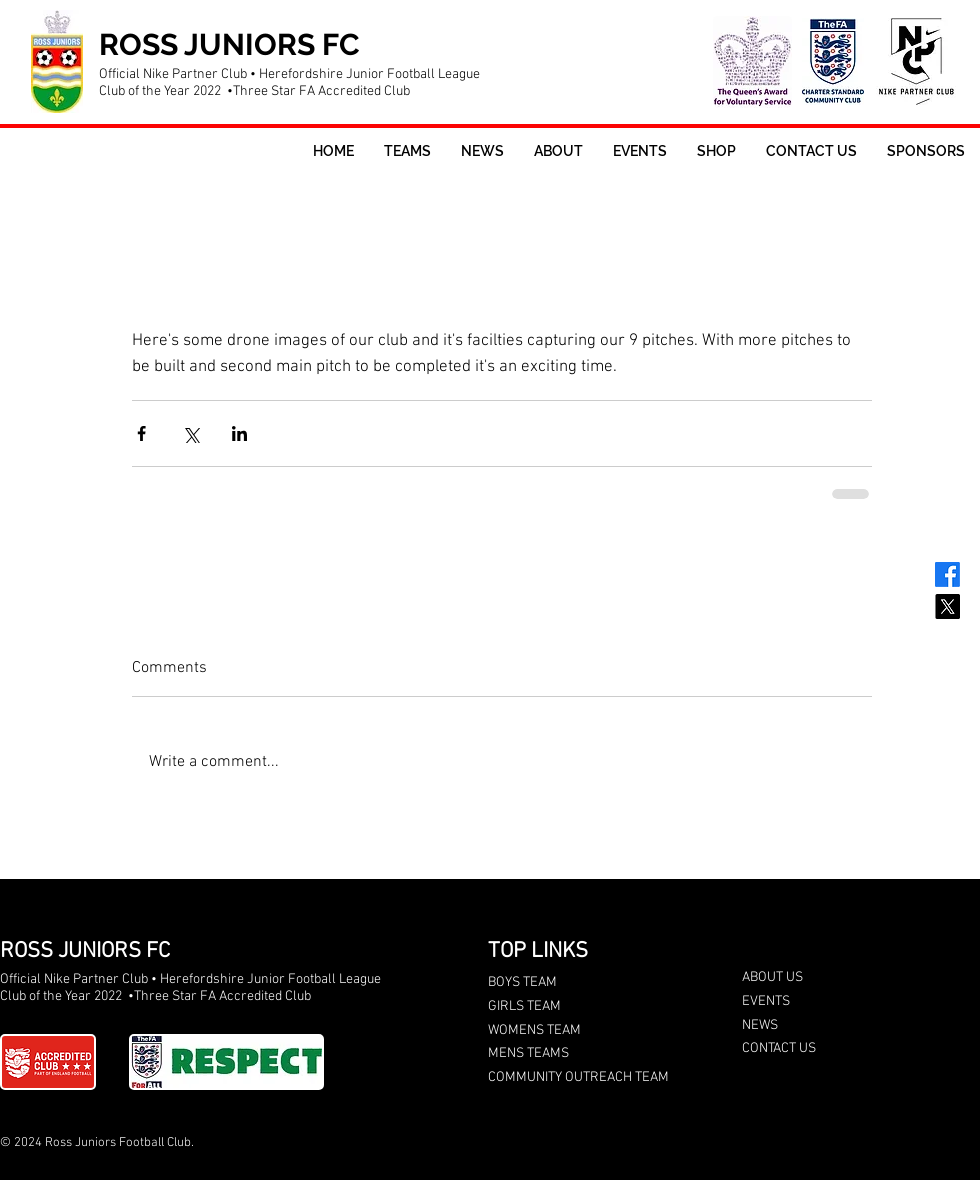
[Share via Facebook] (141, 433)
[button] (407, 151)
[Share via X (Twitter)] (190, 433)
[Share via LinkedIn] (239, 433)
